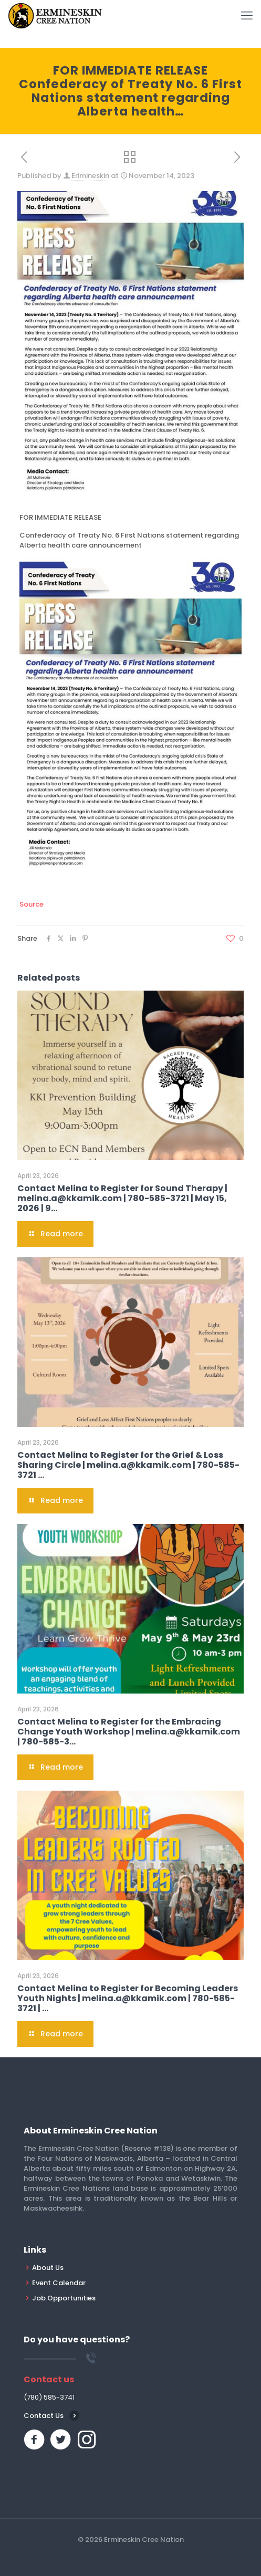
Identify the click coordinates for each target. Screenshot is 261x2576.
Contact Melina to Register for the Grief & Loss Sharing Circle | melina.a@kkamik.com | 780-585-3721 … (128, 1465)
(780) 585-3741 (49, 2397)
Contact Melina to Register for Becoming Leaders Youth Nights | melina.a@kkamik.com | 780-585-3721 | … (127, 1998)
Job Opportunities (64, 2298)
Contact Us (44, 2416)
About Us (48, 2268)
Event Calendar (59, 2283)
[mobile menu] (247, 16)
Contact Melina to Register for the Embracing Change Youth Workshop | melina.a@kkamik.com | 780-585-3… (128, 1732)
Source (31, 904)
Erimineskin (90, 176)
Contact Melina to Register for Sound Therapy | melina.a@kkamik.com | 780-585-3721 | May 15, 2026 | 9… (122, 1198)
